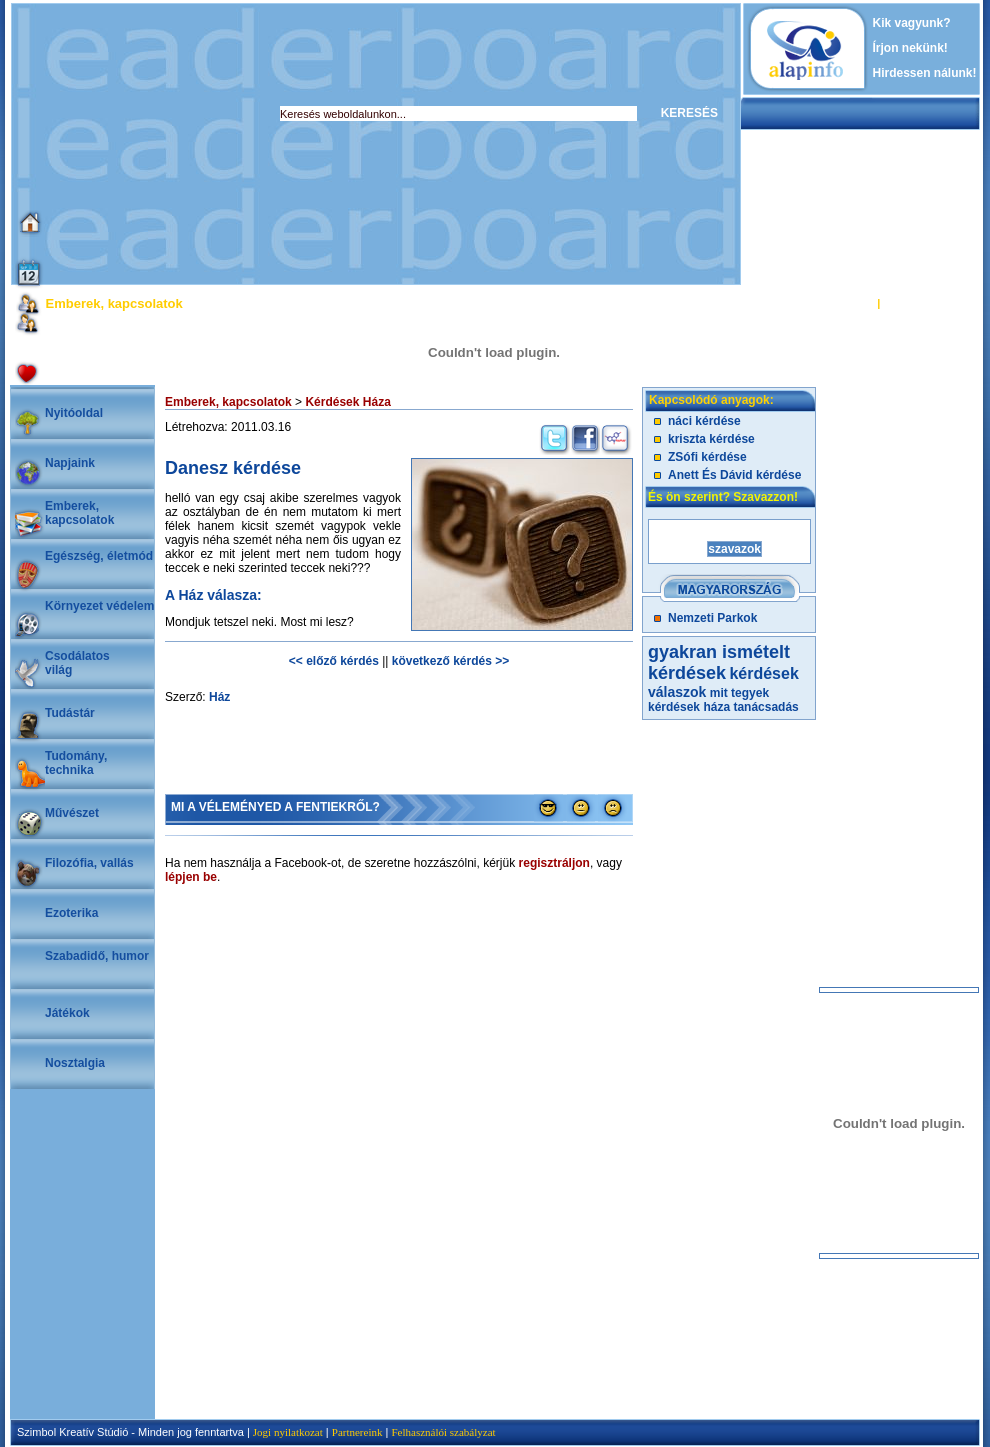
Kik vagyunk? (912, 23)
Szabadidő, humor (97, 956)
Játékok (67, 1013)
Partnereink (357, 1432)
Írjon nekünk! (910, 48)
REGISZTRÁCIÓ (924, 303)
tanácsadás (765, 707)
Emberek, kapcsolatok (79, 513)
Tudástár (70, 713)
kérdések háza (689, 707)
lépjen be (191, 877)
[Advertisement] (258, 144)
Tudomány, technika (76, 763)
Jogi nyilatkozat (288, 1432)
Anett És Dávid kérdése (734, 475)
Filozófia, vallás (89, 863)
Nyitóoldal (74, 413)
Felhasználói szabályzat (443, 1432)
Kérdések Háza (347, 402)
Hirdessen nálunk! (925, 73)
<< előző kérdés (334, 661)
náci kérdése (704, 421)
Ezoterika (71, 913)
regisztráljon (554, 863)
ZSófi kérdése (707, 457)
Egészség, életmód (99, 556)
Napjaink (70, 463)
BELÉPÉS (848, 303)
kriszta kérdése (711, 439)
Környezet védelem (99, 606)
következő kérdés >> (450, 661)
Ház (219, 697)
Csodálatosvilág (77, 663)
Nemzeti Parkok (712, 618)
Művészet (72, 813)
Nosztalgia (75, 1063)
